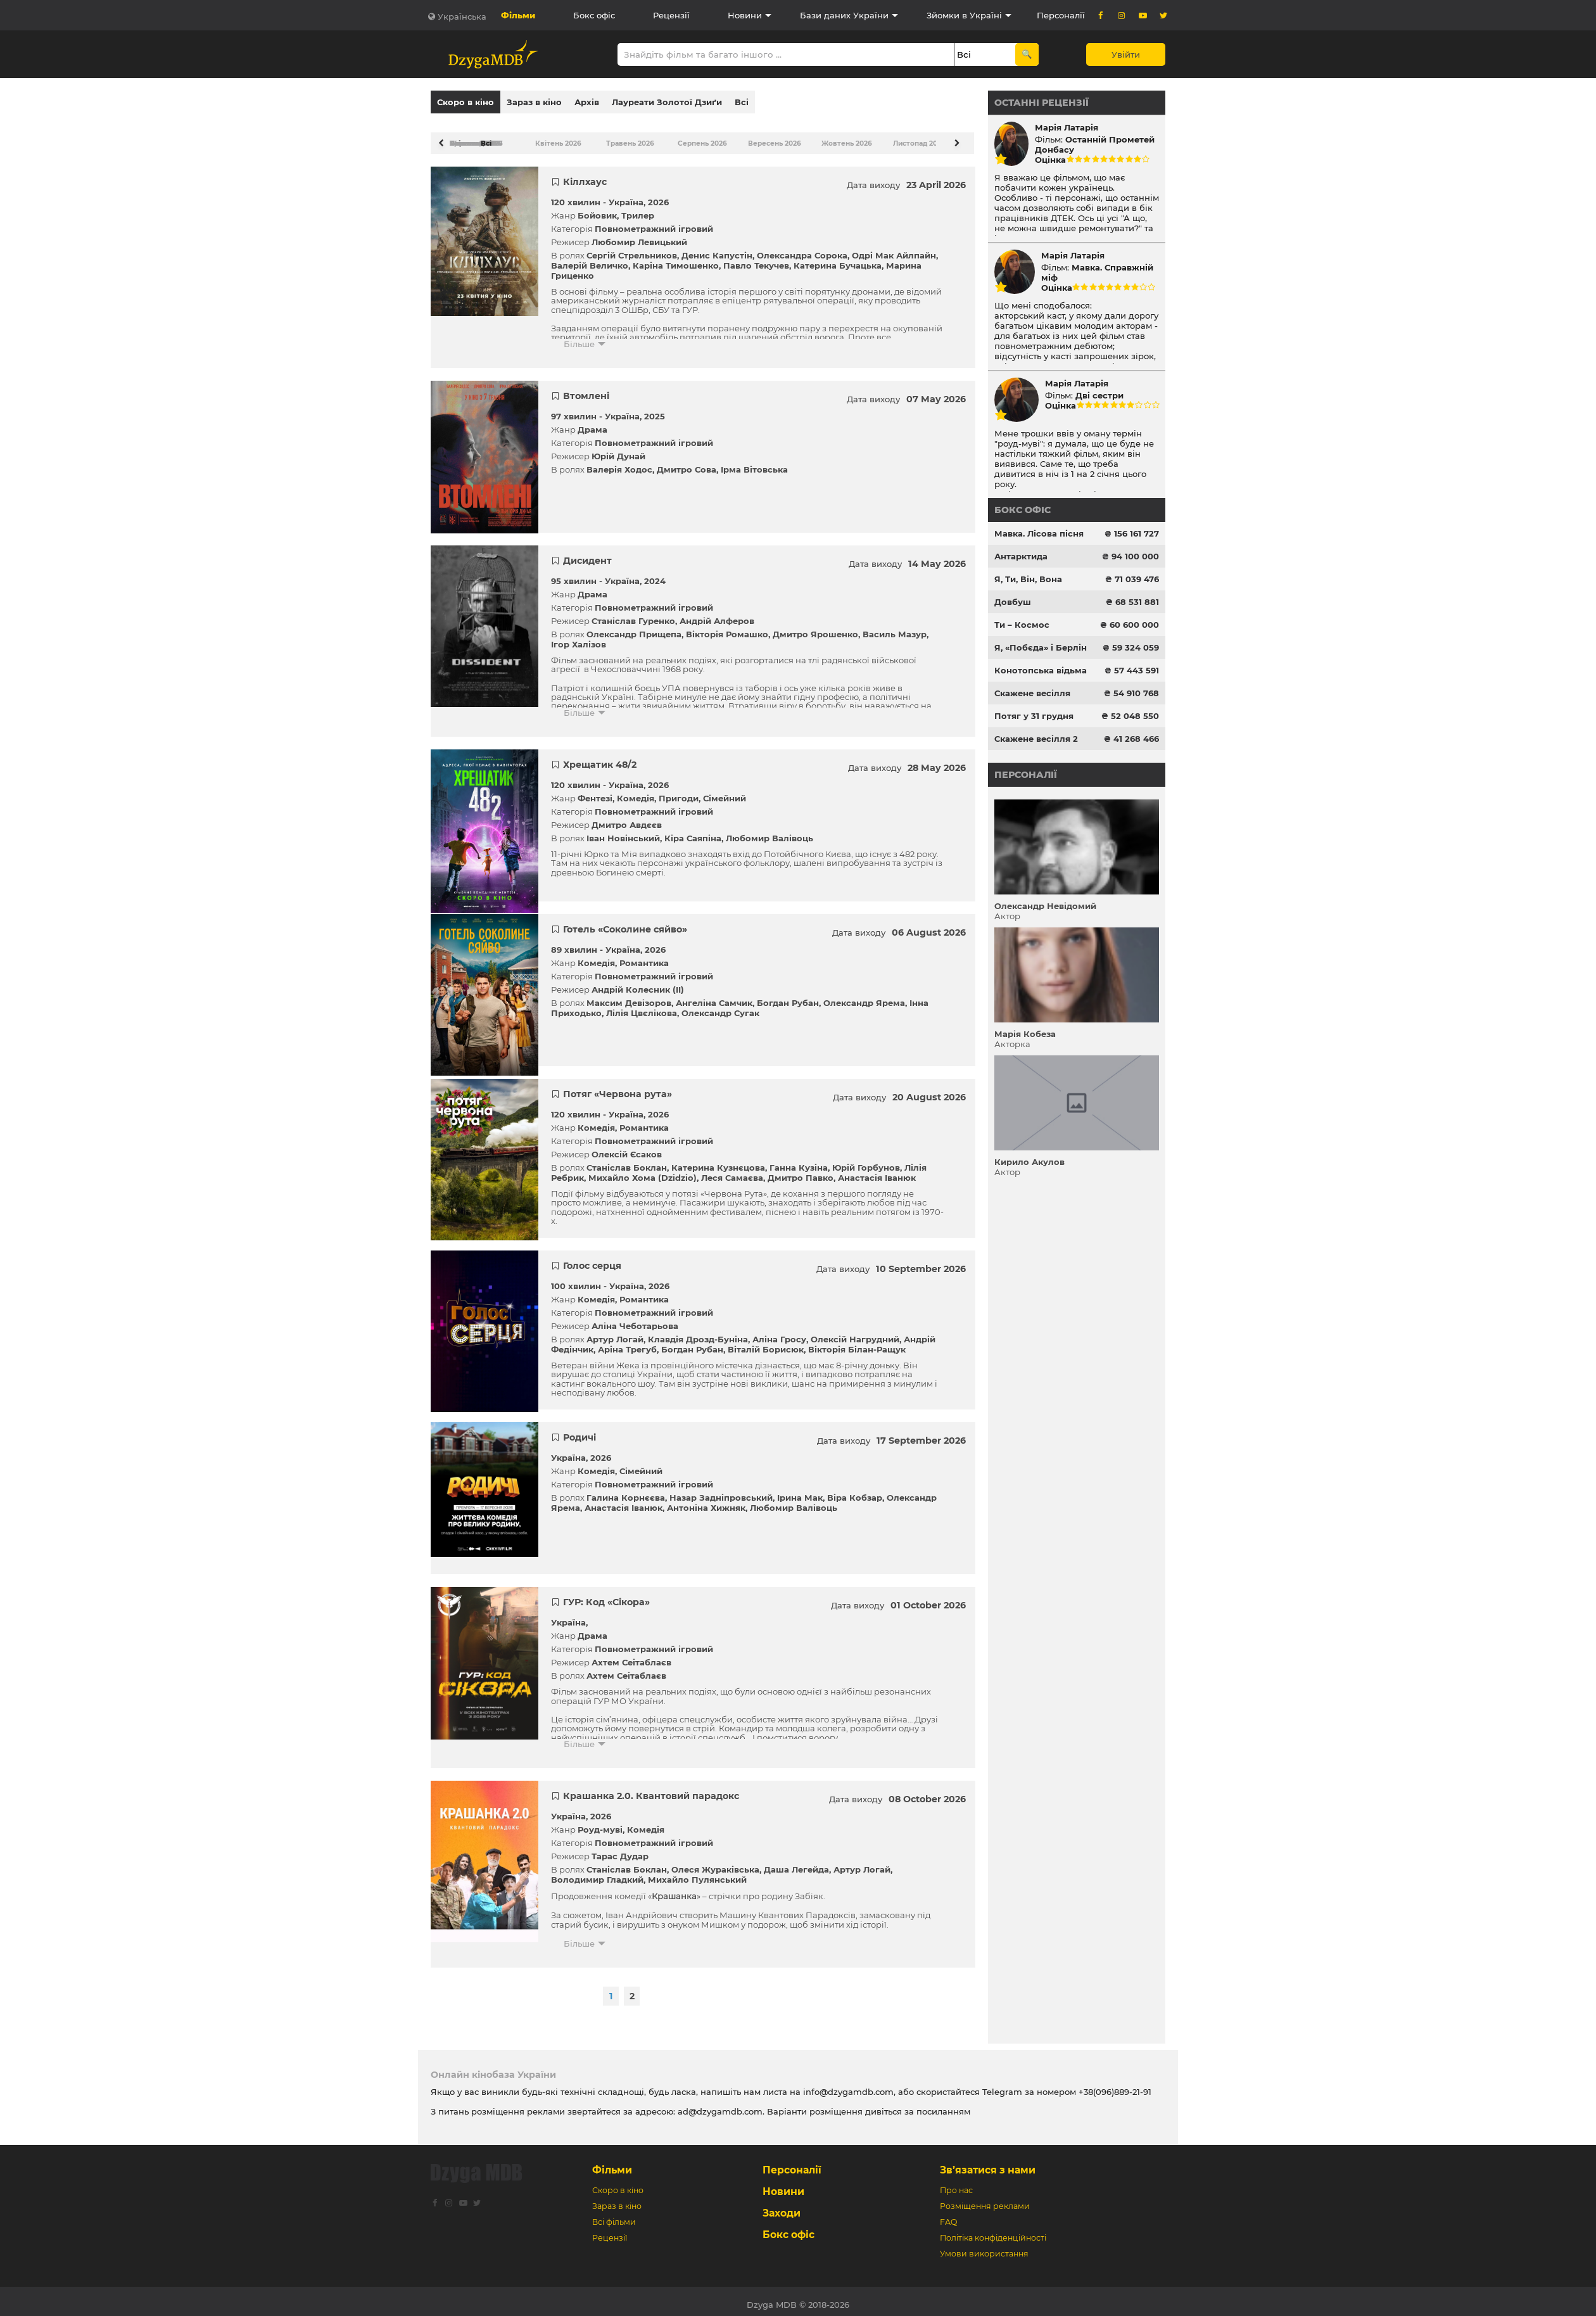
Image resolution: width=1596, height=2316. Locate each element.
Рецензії (671, 15)
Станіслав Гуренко (633, 614)
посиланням (943, 2105)
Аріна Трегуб (627, 1343)
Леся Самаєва (732, 1171)
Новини (745, 15)
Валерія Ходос (619, 463)
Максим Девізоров (628, 996)
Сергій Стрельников (631, 249)
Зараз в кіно (534, 102)
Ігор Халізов (578, 638)
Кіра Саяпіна (692, 832)
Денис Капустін (716, 249)
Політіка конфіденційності (993, 2231)
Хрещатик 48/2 (599, 758)
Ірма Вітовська (754, 463)
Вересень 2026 (768, 137)
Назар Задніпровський (721, 1491)
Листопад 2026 (911, 137)
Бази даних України (844, 15)
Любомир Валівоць (769, 832)
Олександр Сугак (720, 1007)
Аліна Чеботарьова (635, 1319)
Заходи (782, 2207)
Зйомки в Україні (964, 15)
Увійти (1126, 54)
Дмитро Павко (800, 1171)
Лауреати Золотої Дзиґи (667, 102)
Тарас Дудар (620, 1850)
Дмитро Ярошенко (815, 628)
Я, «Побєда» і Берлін (1040, 647)
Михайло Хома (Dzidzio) (642, 1171)
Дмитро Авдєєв (627, 818)
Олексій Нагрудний (855, 1333)
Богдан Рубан (788, 996)
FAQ (948, 2215)
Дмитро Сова (686, 463)
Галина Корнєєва (625, 1491)
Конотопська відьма (1040, 670)
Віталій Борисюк (766, 1343)
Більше (579, 338)
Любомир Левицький (639, 236)
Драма (592, 423)
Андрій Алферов (717, 614)
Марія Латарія (1066, 127)
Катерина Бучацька (838, 259)
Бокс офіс (594, 15)
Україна (626, 196)
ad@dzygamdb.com (720, 2105)
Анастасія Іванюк (877, 1171)
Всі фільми (614, 2215)
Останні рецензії (1041, 102)
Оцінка (1050, 160)
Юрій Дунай (618, 450)
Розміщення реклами (985, 2200)
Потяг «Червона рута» (617, 1087)
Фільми (518, 15)
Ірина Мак (800, 1491)
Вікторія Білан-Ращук (857, 1343)
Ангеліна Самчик (714, 996)
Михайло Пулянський (697, 1873)
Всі (742, 102)
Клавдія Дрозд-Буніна (698, 1333)
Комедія (635, 792)
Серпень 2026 (696, 137)
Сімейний (724, 792)
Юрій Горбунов (866, 1161)
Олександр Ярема (864, 996)
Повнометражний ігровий (654, 222)
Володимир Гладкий (597, 1873)
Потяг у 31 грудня (1034, 716)
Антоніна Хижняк (706, 1501)
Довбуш (1012, 602)
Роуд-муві (600, 1823)
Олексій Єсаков (627, 1148)
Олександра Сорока (802, 249)
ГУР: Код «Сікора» (606, 1595)
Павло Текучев (756, 259)
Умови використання (984, 2247)
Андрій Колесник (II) (638, 983)
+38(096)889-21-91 (1115, 2085)
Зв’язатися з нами (988, 2164)
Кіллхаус (585, 175)
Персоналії (1061, 15)
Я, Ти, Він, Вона (1028, 579)
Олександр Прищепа (633, 628)
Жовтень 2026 (839, 137)
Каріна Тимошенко (676, 259)
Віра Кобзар (854, 1491)
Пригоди (679, 792)
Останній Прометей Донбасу (1095, 144)
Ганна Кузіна (799, 1161)
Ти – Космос (1021, 625)
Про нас (956, 2184)
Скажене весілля (1032, 693)
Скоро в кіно (465, 102)
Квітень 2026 (553, 137)
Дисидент (587, 554)
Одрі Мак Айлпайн (894, 249)
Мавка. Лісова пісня (1039, 533)
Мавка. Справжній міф (1097, 272)
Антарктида (1021, 556)
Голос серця (592, 1259)
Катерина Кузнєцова (718, 1161)
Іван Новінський (623, 832)
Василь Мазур (895, 628)
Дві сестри (1099, 395)
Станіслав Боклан (626, 1161)
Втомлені (586, 389)
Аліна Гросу (779, 1333)
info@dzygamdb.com (847, 2085)
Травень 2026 (624, 137)
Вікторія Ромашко (727, 628)
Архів (586, 102)
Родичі (579, 1431)
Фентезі (595, 792)
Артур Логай (614, 1333)
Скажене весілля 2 (1036, 739)
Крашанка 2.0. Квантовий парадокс (651, 1789)
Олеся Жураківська (715, 1863)
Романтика (644, 956)
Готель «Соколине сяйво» (625, 923)
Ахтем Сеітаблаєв (631, 1656)
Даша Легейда (796, 1863)
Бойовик (597, 209)
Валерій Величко (589, 259)
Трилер (637, 209)
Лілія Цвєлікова (641, 1007)
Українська (462, 16)
